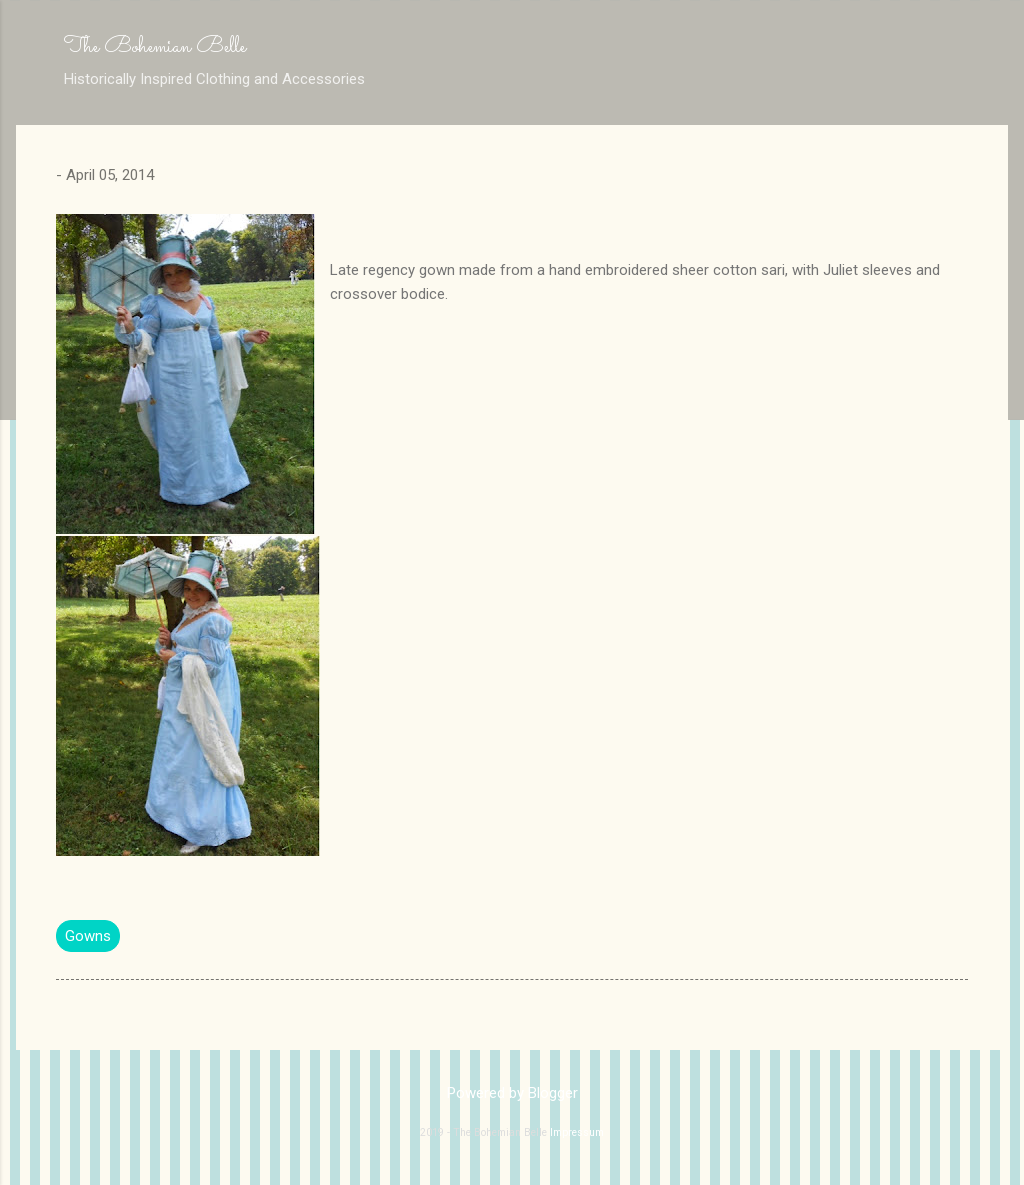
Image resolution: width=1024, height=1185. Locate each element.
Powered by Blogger (512, 1093)
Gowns (88, 936)
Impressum (577, 1132)
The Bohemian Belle (155, 47)
